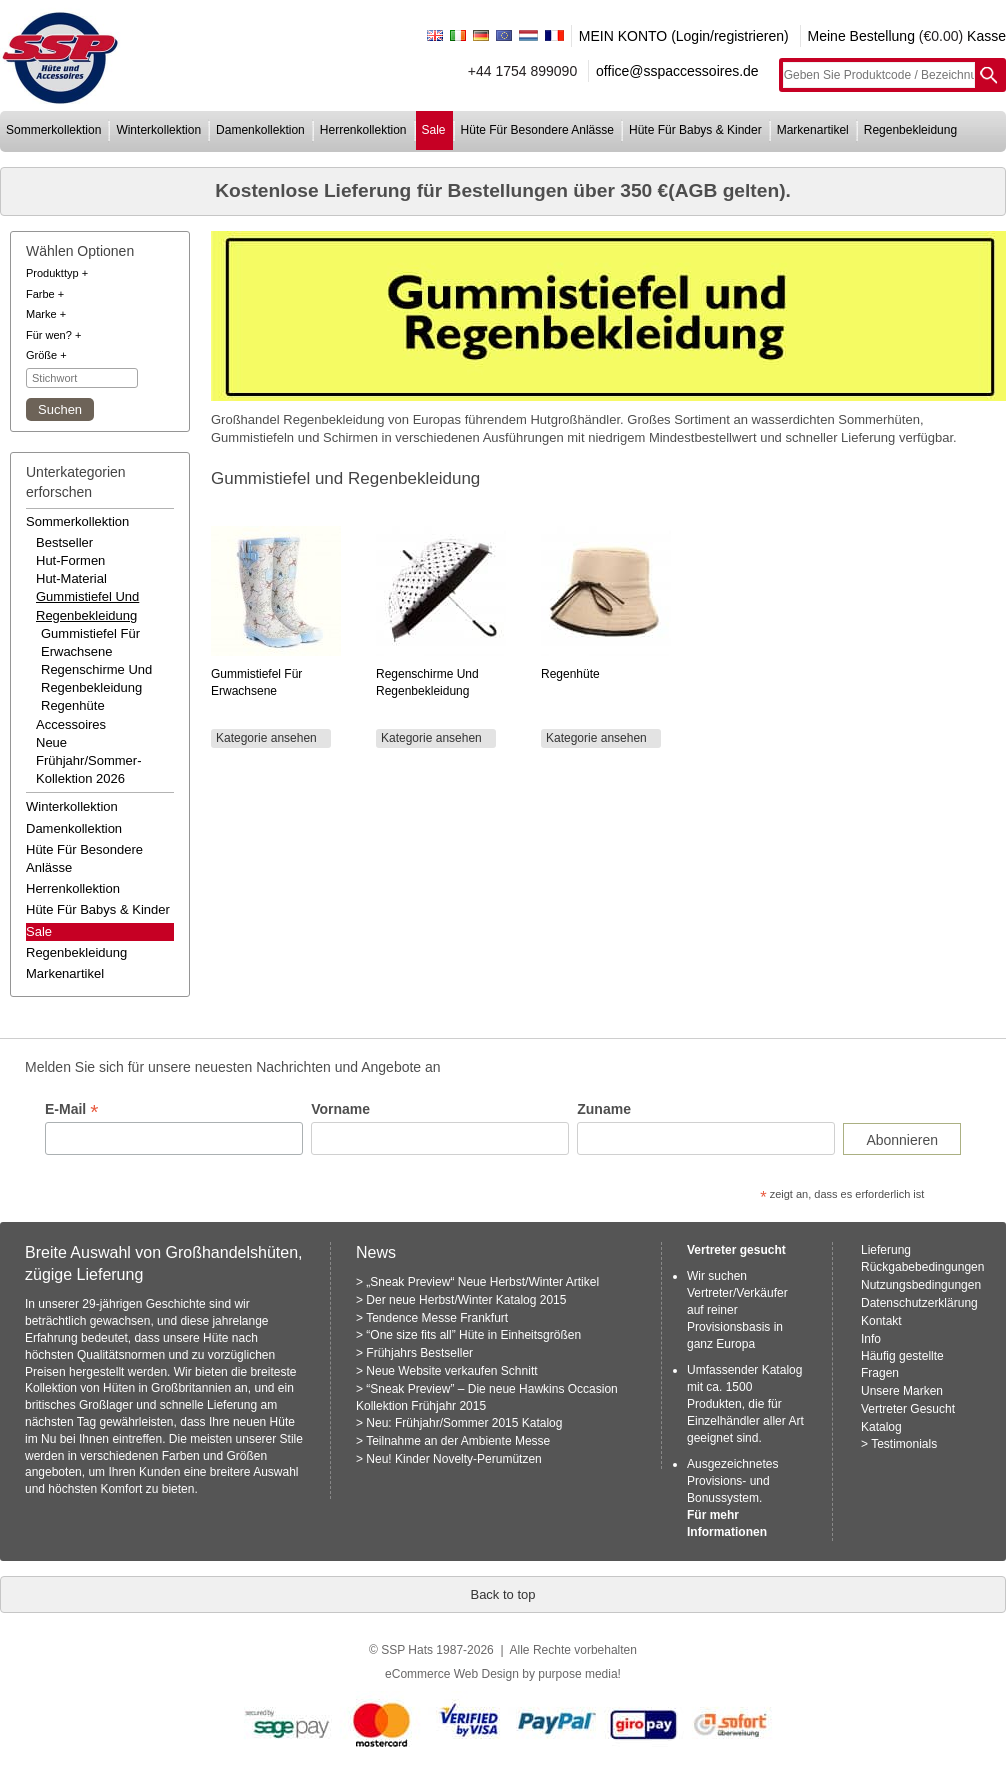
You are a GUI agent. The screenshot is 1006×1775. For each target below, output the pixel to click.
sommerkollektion (53, 130)
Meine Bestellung (861, 36)
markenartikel (813, 130)
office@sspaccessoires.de (677, 71)
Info (871, 1339)
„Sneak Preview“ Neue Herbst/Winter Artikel (482, 1282)
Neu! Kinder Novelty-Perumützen (453, 1459)
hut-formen (70, 560)
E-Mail (71, 1109)
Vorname (340, 1109)
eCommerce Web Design (452, 1674)
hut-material (71, 578)
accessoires (71, 724)
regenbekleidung (910, 130)
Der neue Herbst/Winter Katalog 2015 (466, 1300)
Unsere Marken (902, 1391)
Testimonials (904, 1444)
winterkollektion (158, 130)
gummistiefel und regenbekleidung (87, 605)
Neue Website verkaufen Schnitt (451, 1371)
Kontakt (881, 1321)
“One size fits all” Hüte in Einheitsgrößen (473, 1335)
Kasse (986, 36)
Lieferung (886, 1250)
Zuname (604, 1109)
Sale (39, 931)
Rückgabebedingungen (922, 1267)
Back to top (502, 1594)
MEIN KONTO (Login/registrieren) (684, 36)
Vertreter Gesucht (908, 1409)
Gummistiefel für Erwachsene (90, 642)
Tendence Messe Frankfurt (437, 1318)
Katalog (881, 1427)
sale (434, 130)
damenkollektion (260, 130)
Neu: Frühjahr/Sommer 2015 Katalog (464, 1423)
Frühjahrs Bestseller (419, 1353)
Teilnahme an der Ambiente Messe (458, 1441)
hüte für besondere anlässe (537, 130)
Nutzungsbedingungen (921, 1285)
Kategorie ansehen (266, 738)
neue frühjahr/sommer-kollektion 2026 (88, 760)
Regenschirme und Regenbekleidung (96, 678)
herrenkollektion (363, 130)
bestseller (64, 542)
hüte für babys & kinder (695, 130)
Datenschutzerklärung (919, 1303)
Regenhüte (73, 705)
